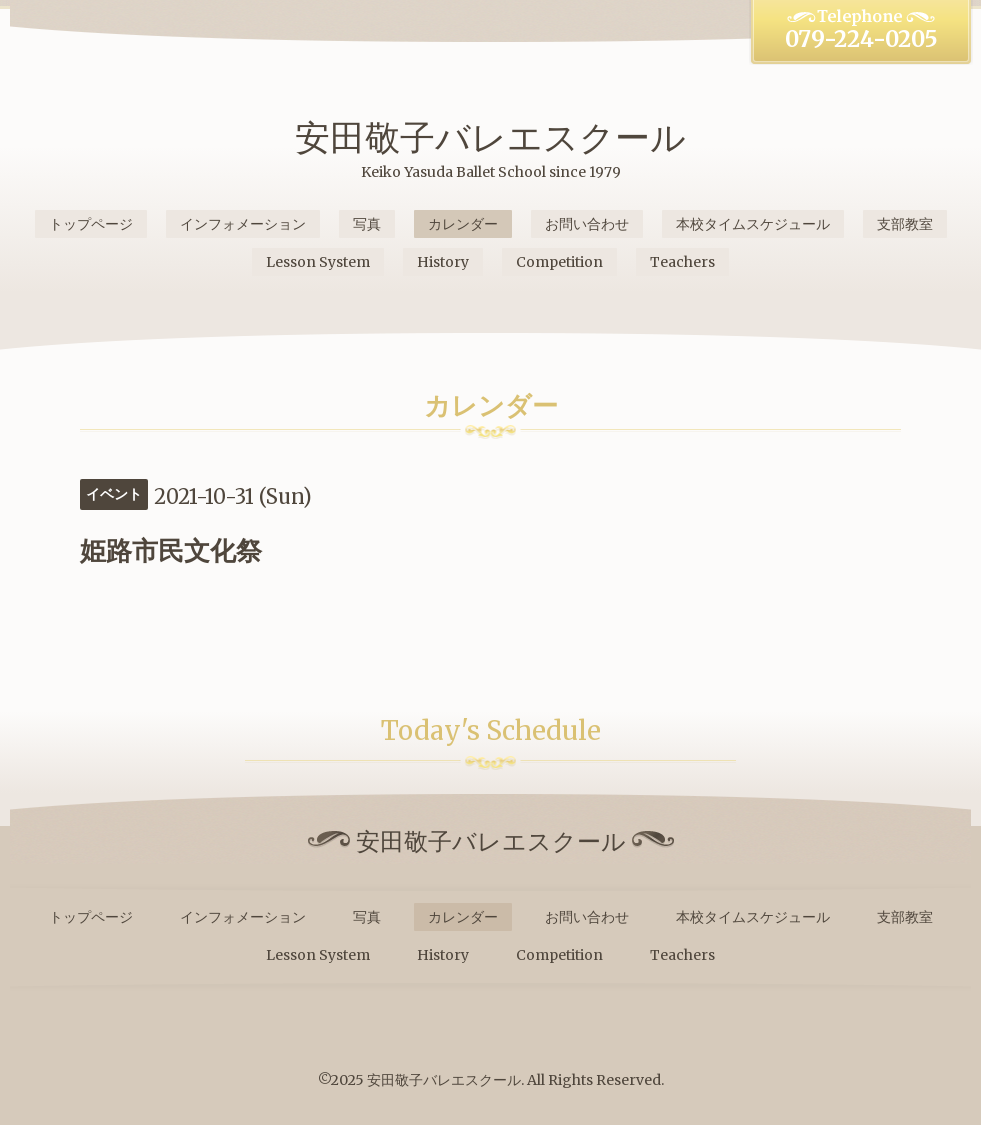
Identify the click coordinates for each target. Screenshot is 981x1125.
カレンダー (463, 224)
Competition (559, 262)
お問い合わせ (587, 224)
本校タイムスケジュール (753, 224)
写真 (367, 224)
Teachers (682, 262)
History (443, 262)
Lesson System (318, 262)
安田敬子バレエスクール (490, 137)
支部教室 (905, 224)
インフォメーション (243, 224)
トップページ (91, 224)
